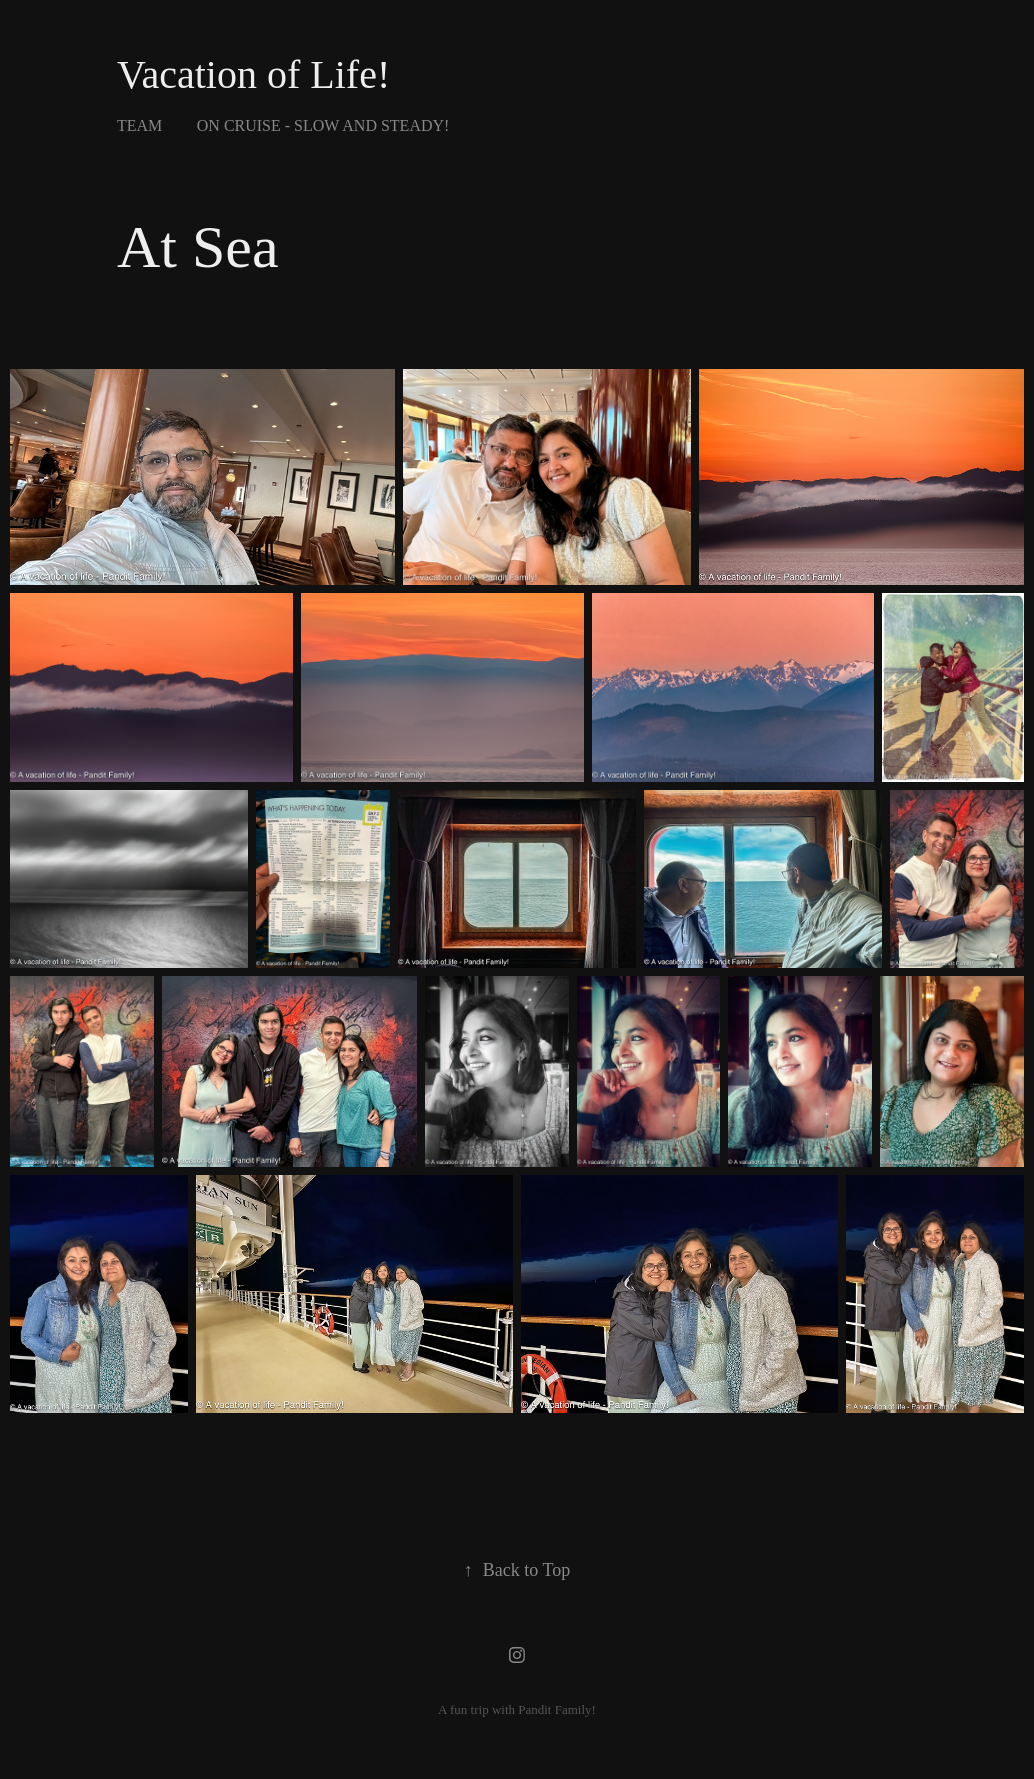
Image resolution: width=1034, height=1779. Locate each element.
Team (139, 125)
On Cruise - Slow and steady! (323, 125)
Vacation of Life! (253, 74)
